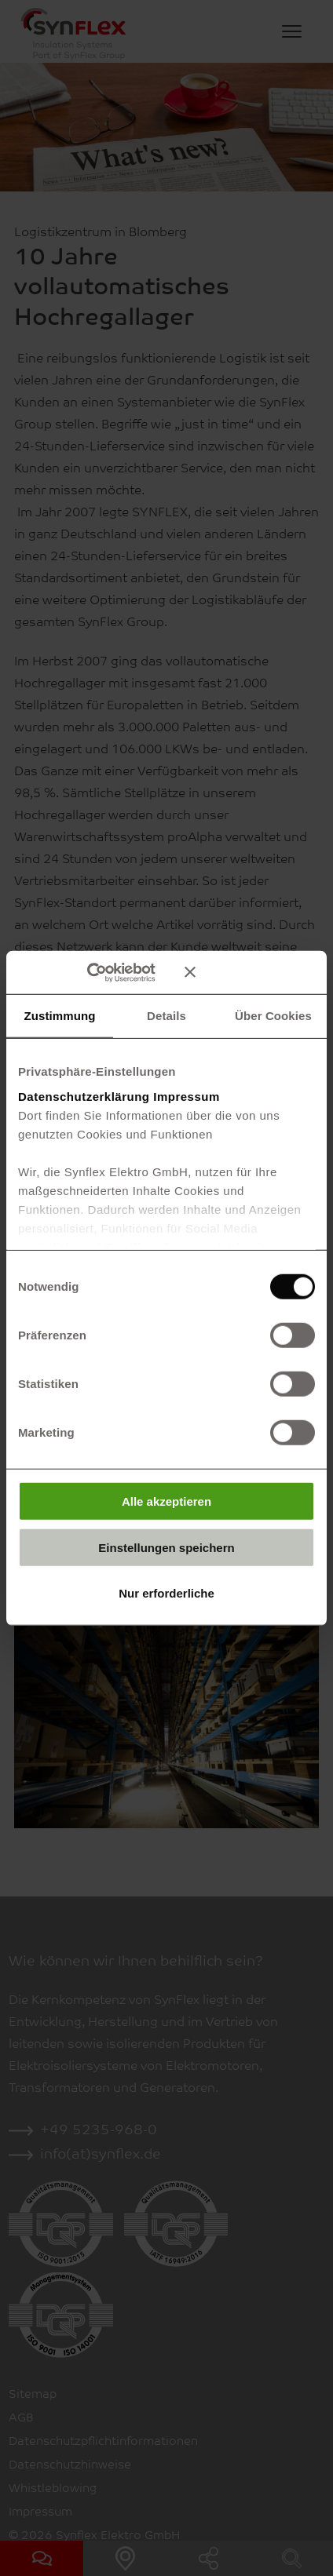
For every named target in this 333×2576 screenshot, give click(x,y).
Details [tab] (166, 1015)
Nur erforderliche (166, 1593)
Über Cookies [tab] (273, 1015)
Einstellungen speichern (166, 1547)
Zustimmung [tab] (60, 1015)
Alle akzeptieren (166, 1501)
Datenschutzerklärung (84, 1095)
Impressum (186, 1095)
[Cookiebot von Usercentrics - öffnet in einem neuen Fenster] (110, 972)
